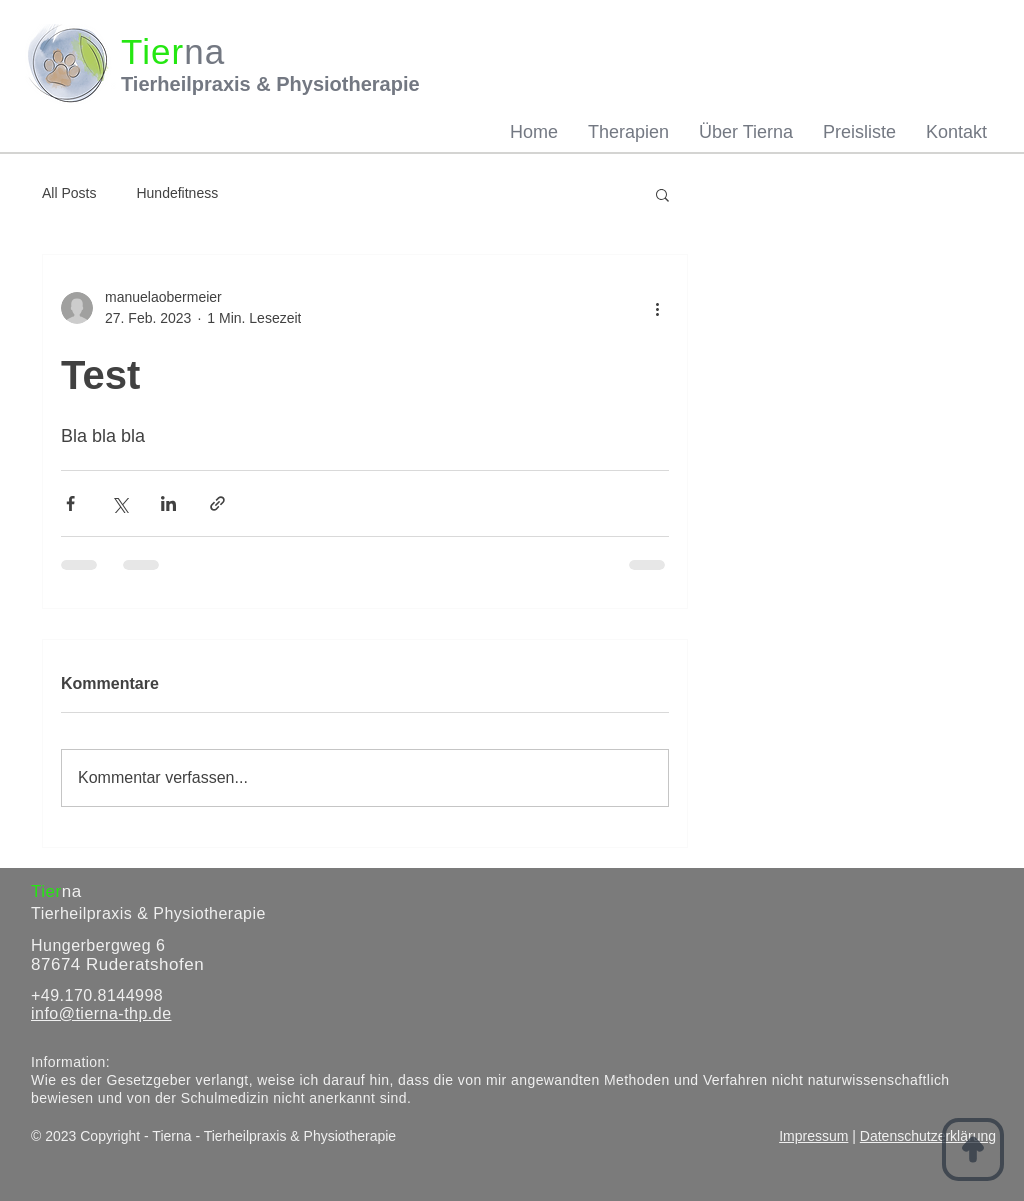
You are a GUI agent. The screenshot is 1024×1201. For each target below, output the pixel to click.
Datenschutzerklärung (928, 1136)
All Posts (69, 193)
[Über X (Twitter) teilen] (119, 503)
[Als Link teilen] (217, 503)
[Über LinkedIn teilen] (168, 503)
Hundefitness (177, 193)
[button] (662, 194)
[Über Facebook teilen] (70, 503)
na (72, 891)
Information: (70, 1062)
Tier (46, 891)
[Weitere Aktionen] (657, 308)
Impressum (813, 1136)
